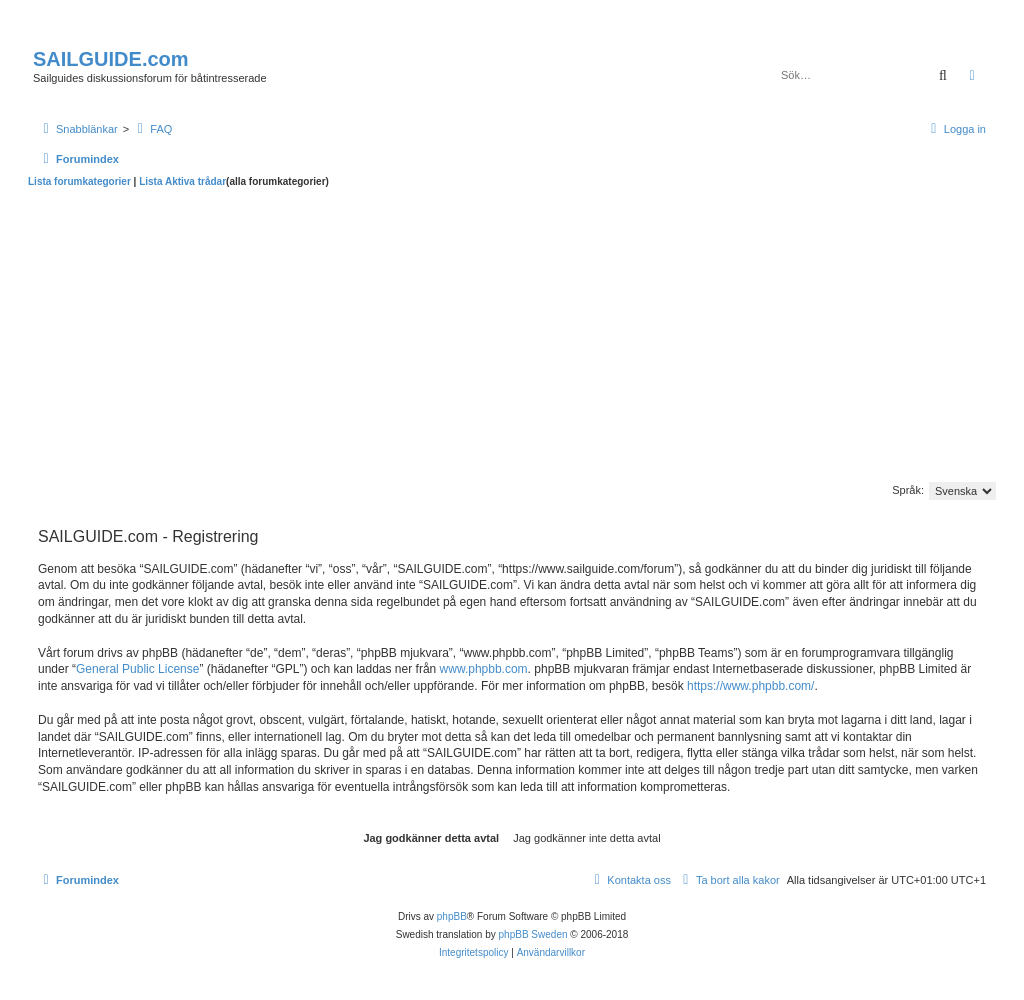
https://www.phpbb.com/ (750, 686)
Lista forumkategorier (79, 181)
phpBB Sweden (533, 934)
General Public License (137, 669)
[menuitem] (152, 129)
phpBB (452, 916)
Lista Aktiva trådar (182, 181)
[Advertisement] (512, 338)
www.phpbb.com (484, 669)
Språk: (908, 490)
